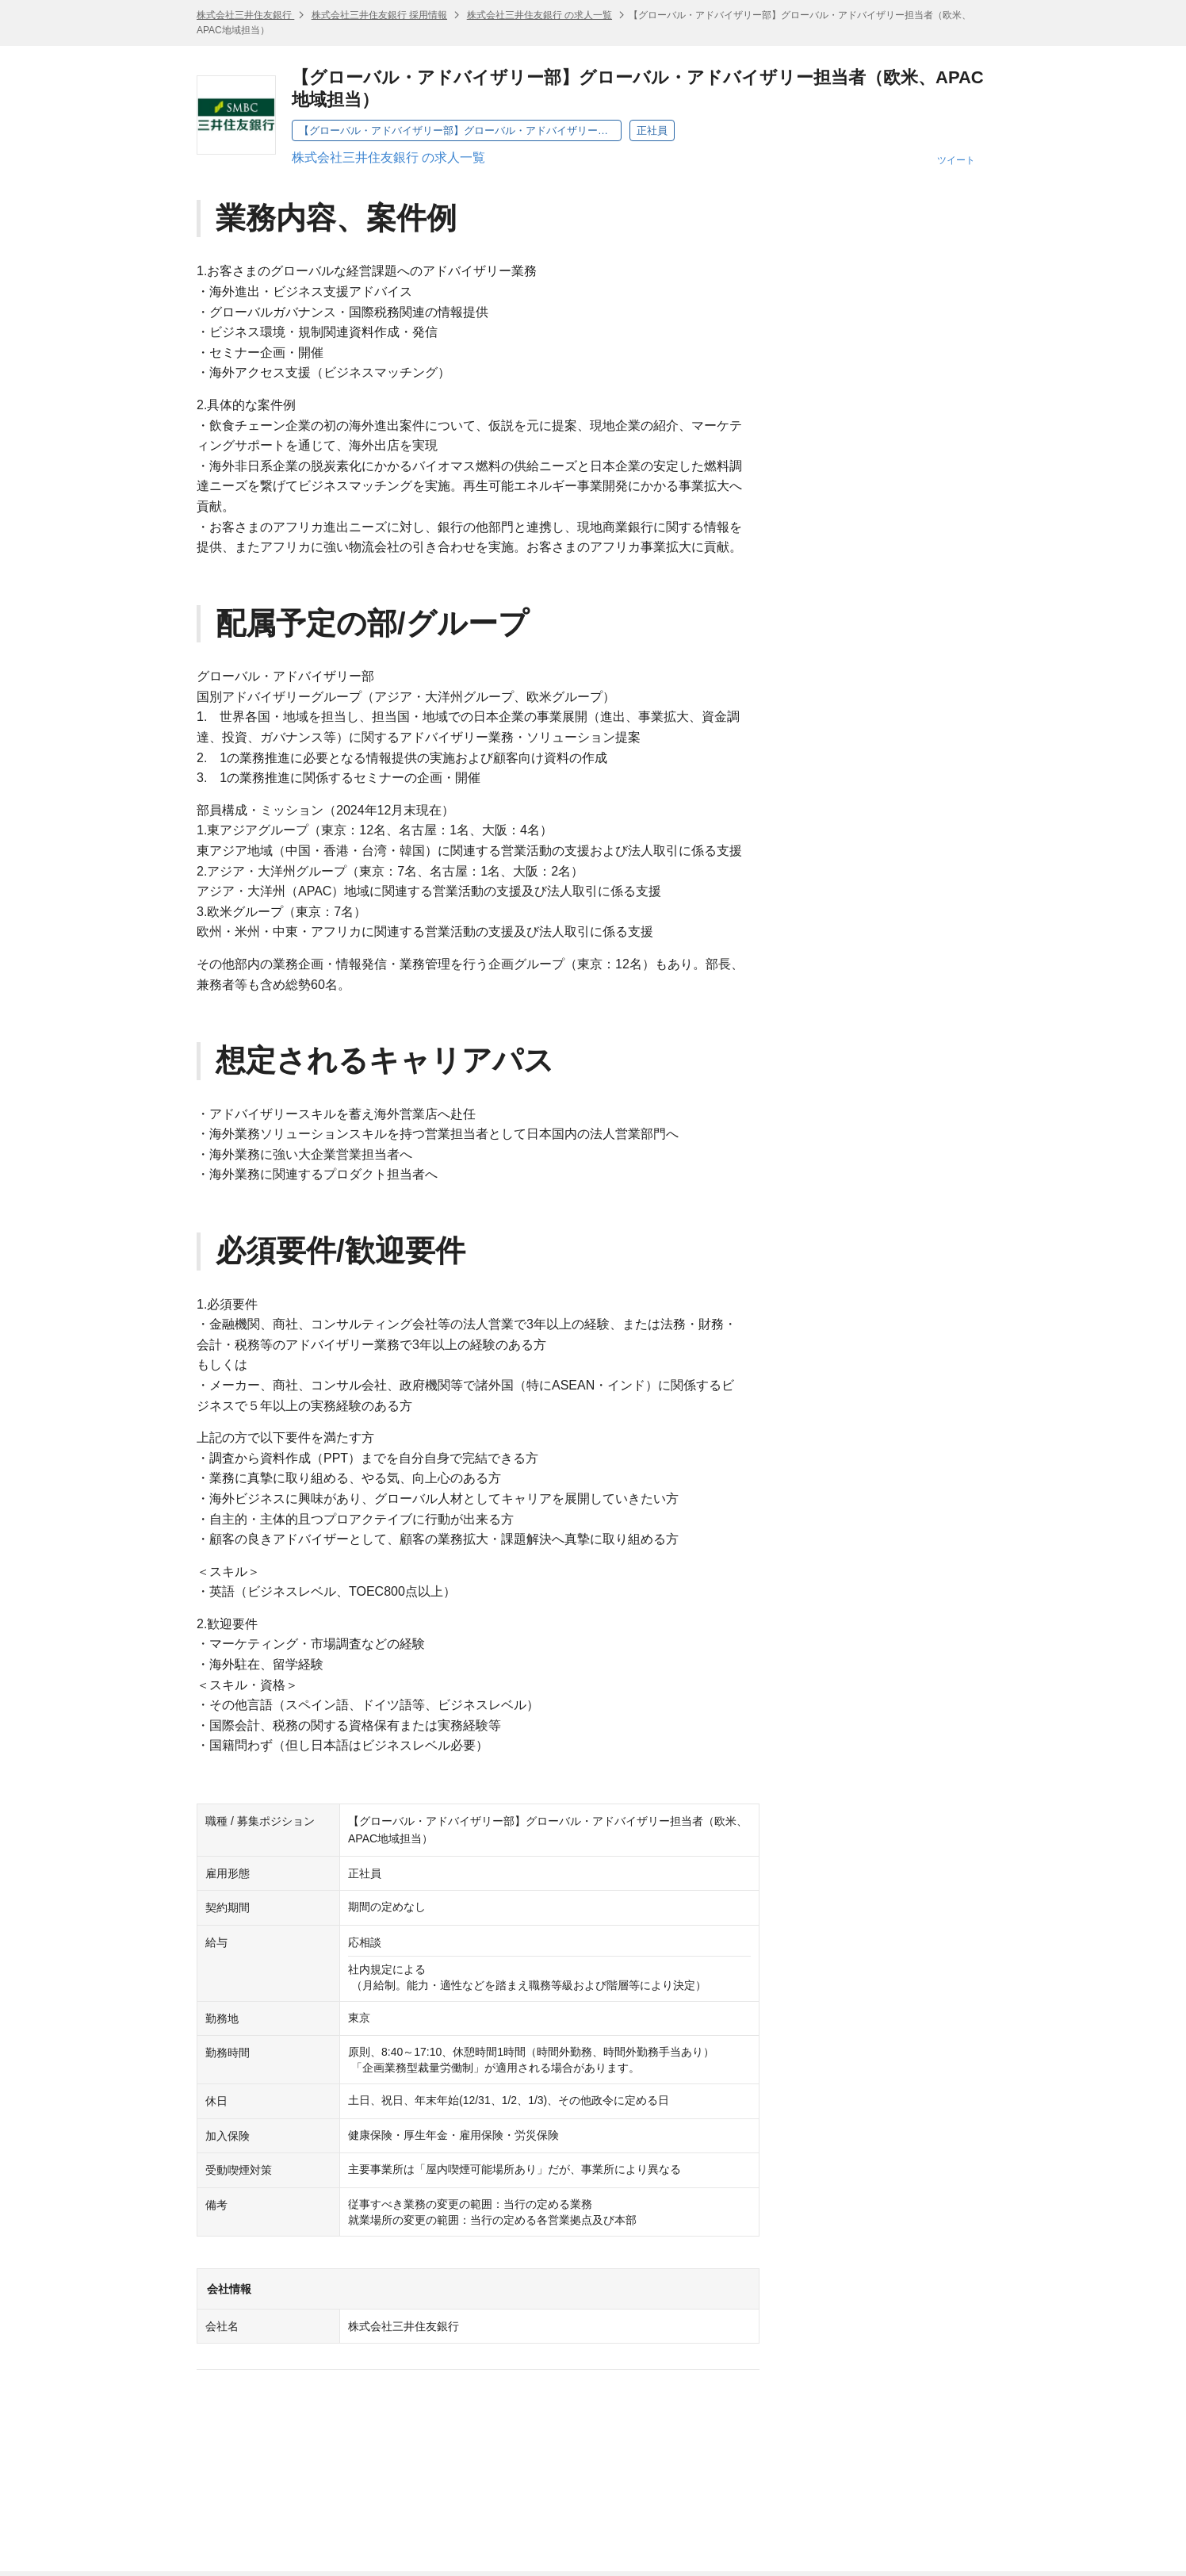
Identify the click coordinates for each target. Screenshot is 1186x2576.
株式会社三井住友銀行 (245, 15)
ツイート (956, 160)
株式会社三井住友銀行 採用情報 (379, 15)
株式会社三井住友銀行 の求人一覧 (539, 15)
